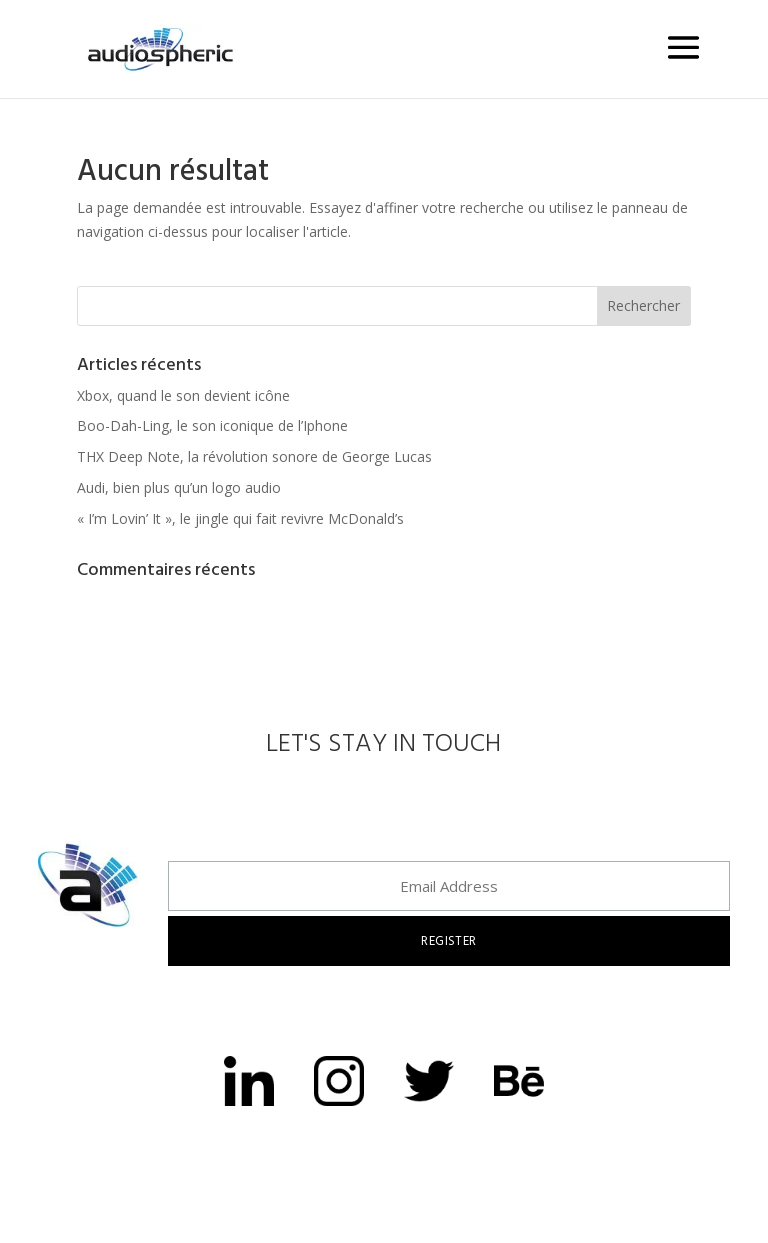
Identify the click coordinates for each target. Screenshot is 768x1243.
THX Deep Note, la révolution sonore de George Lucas (254, 456)
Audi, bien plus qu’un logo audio (179, 487)
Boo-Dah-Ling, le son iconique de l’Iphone (212, 425)
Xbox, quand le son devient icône (183, 395)
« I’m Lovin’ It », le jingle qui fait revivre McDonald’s (240, 518)
